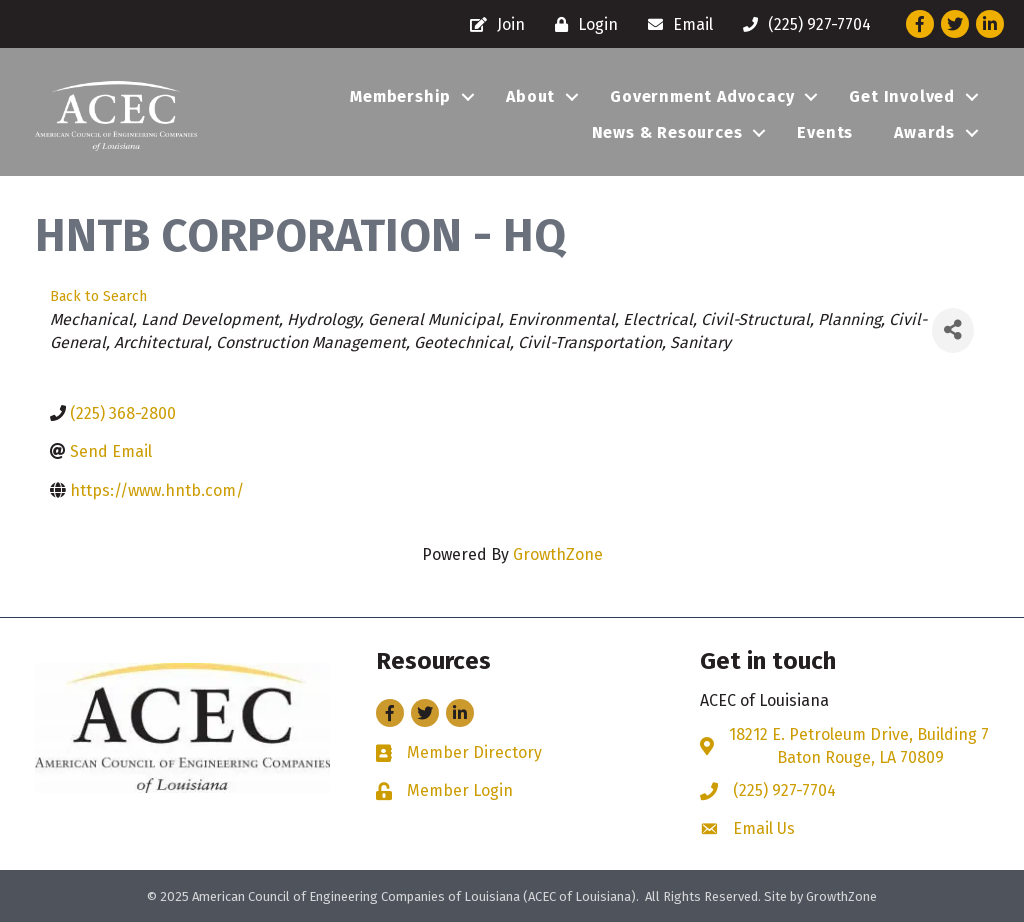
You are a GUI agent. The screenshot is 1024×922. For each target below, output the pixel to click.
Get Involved (902, 96)
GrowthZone (558, 554)
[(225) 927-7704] (802, 24)
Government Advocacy (702, 96)
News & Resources (667, 132)
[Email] (675, 24)
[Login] (581, 24)
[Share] (953, 330)
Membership (400, 96)
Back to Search (98, 296)
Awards (924, 132)
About (530, 96)
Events (825, 132)
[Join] (492, 24)
